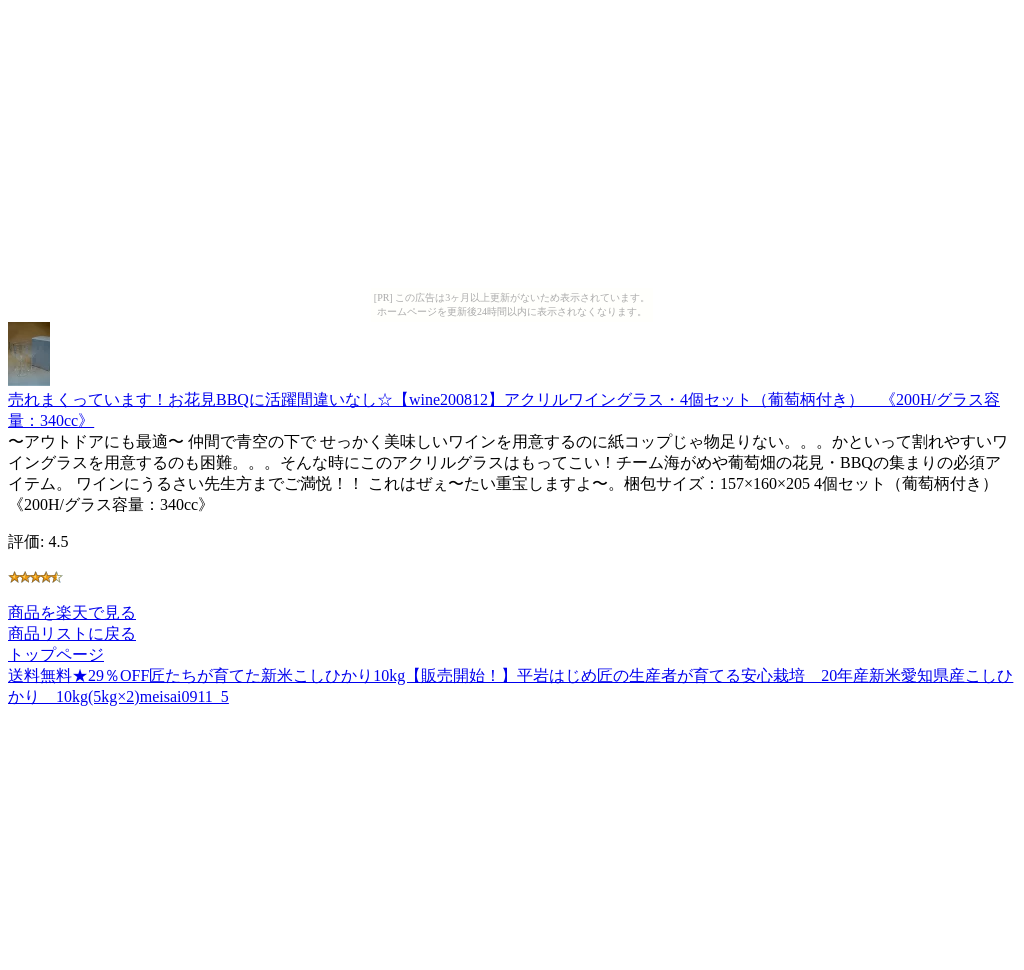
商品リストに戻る (72, 633)
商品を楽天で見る (72, 612)
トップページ (56, 654)
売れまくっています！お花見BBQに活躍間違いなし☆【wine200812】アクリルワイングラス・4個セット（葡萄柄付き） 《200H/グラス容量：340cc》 (504, 400)
